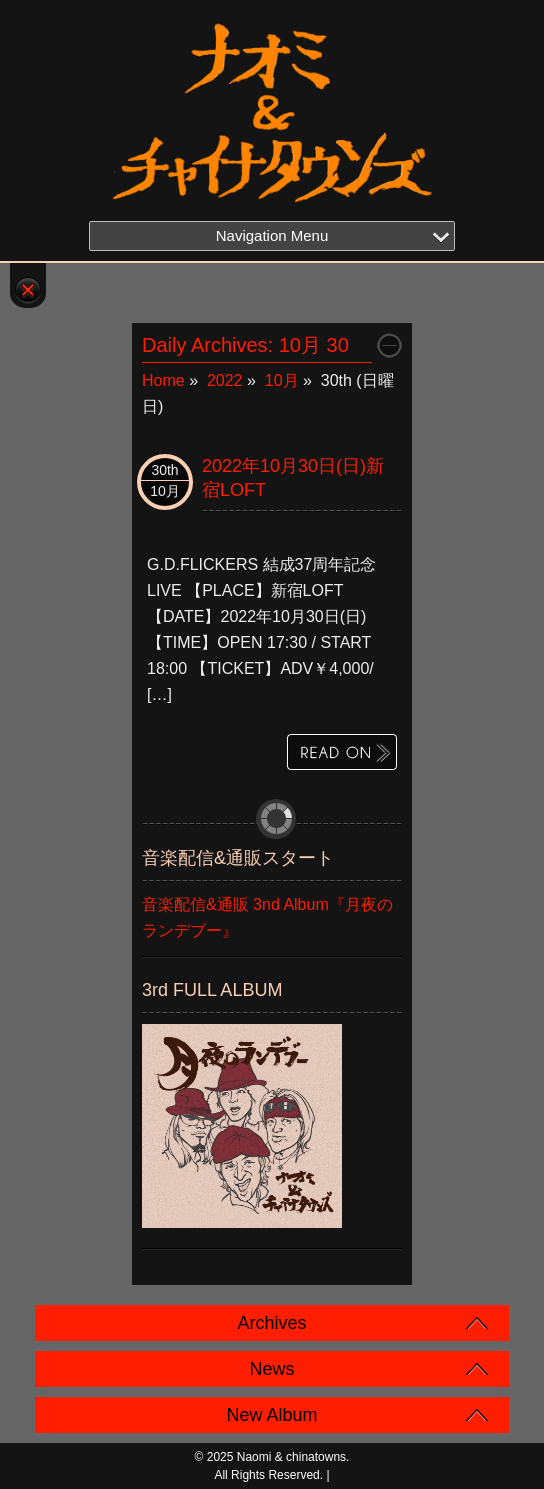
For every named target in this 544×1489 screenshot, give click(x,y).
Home (163, 380)
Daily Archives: (245, 345)
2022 (225, 380)
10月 (282, 380)
